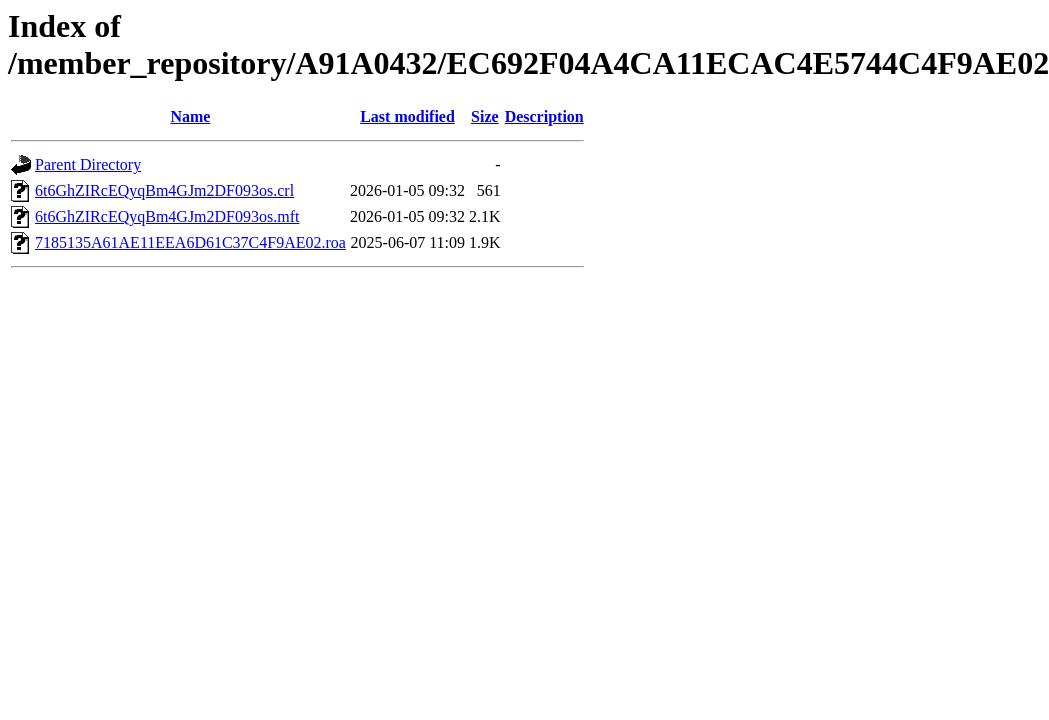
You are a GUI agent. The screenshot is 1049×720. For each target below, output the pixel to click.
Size (485, 116)
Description (544, 116)
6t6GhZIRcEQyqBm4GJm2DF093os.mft (167, 216)
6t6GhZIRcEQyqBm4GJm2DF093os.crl (164, 190)
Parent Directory (88, 164)
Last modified (407, 116)
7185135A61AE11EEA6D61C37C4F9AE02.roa (190, 242)
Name (190, 116)
